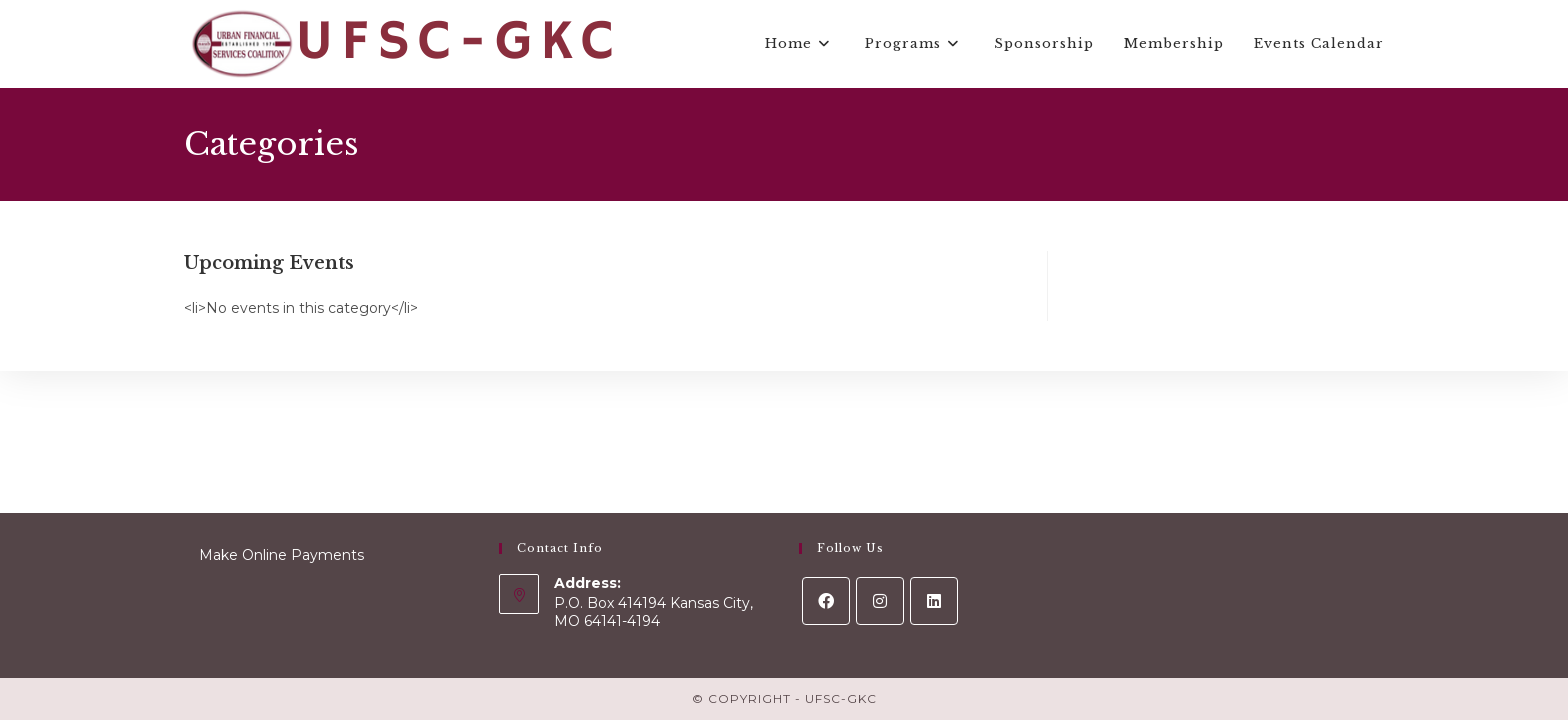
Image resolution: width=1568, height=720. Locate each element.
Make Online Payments (281, 555)
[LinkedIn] (934, 601)
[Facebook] (826, 601)
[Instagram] (880, 601)
